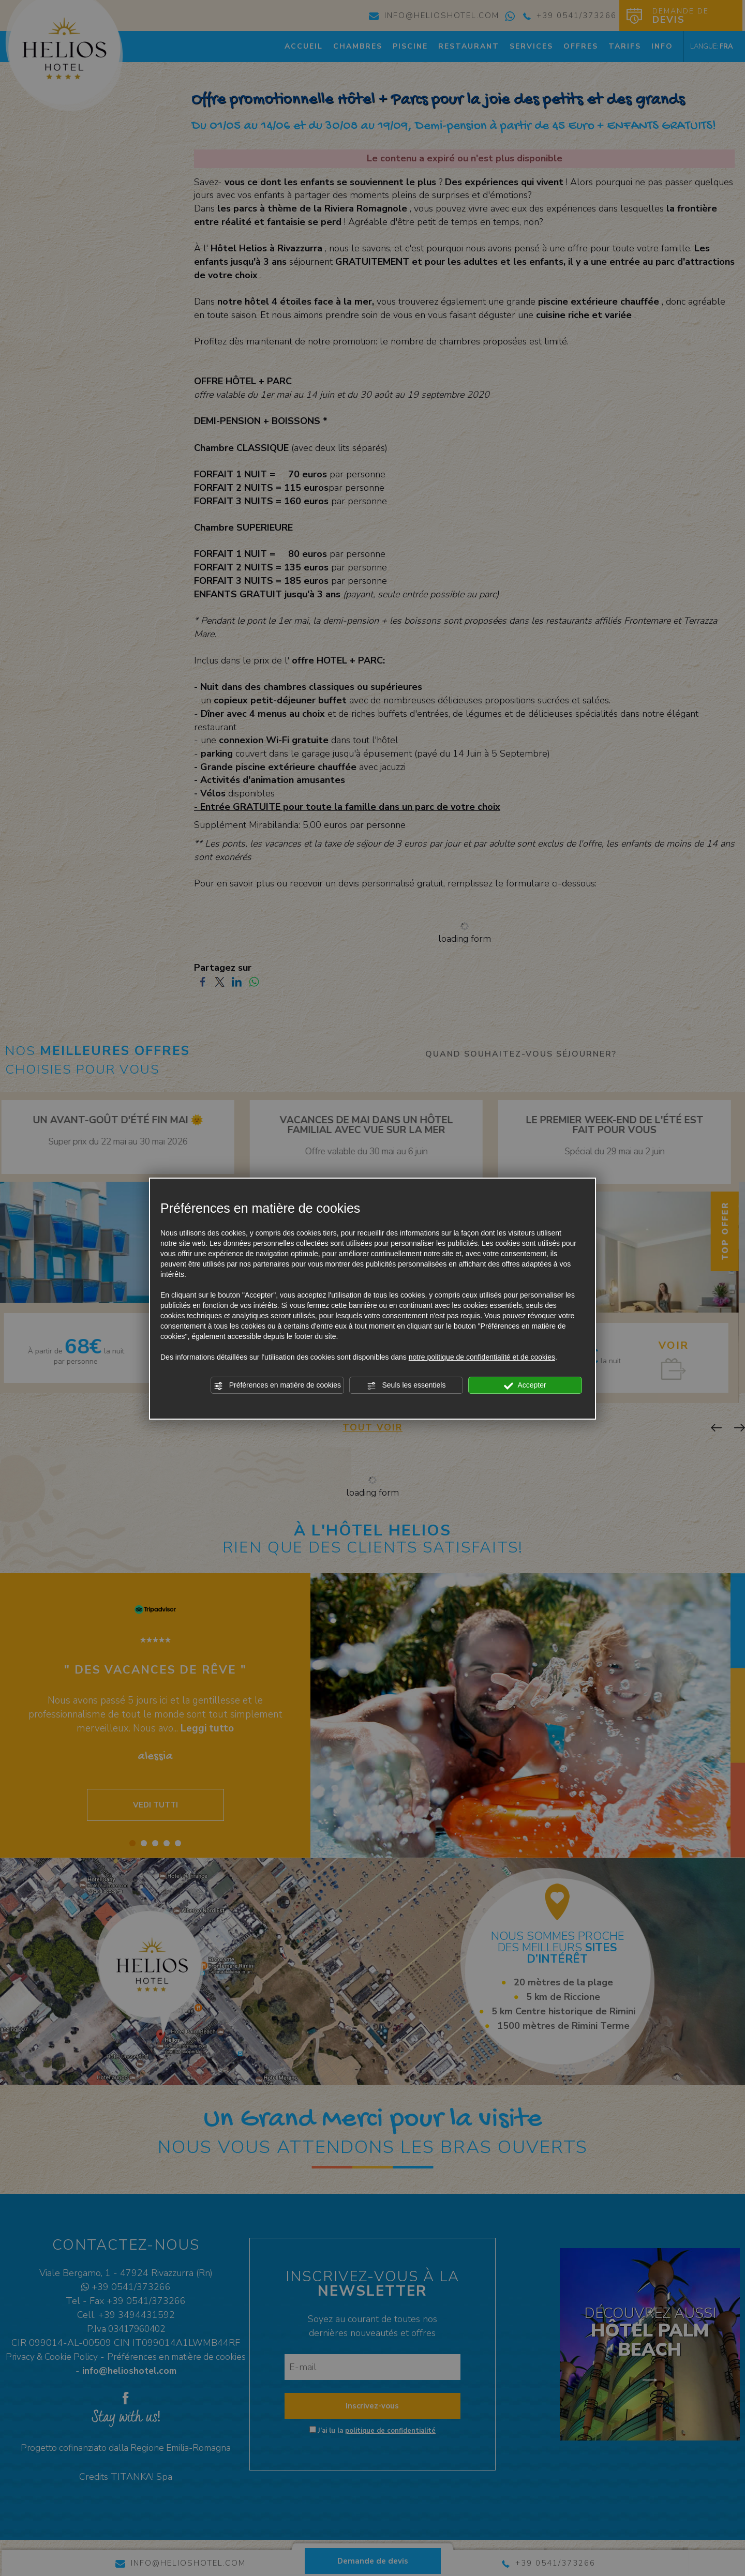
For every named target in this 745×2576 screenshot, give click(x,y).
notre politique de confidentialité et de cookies (482, 1357)
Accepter (525, 1385)
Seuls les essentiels (406, 1385)
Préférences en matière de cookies (277, 1385)
